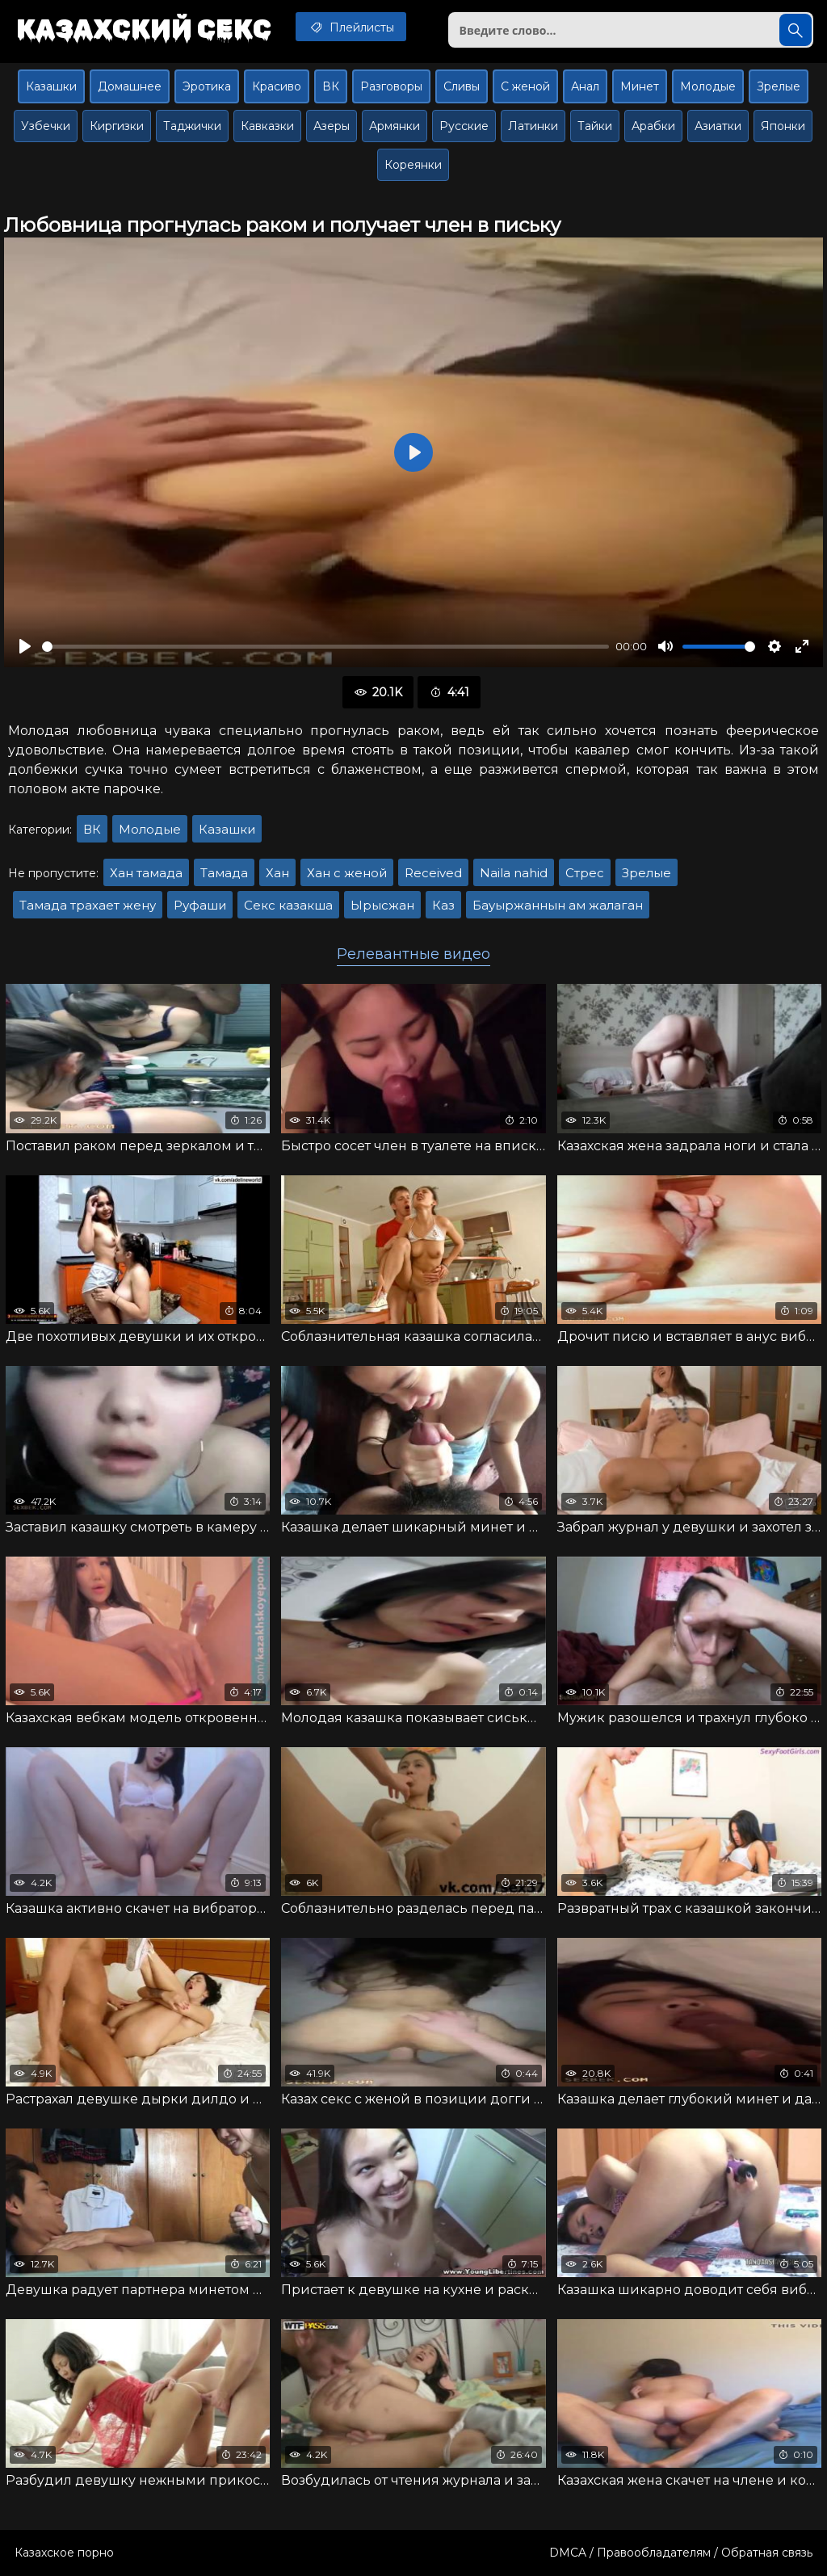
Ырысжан (382, 905)
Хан (277, 872)
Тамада (224, 872)
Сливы (461, 86)
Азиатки (718, 126)
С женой (525, 86)
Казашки (51, 86)
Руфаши (200, 905)
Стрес (584, 872)
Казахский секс (143, 28)
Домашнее (130, 86)
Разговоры (391, 86)
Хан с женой (347, 872)
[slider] (325, 646)
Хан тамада (146, 872)
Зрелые (778, 86)
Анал (585, 86)
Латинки (533, 126)
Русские (464, 126)
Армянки (394, 126)
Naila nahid (514, 872)
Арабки (653, 126)
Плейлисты (351, 26)
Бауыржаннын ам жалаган (557, 905)
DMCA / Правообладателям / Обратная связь (680, 2552)
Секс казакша (288, 905)
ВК (330, 86)
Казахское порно (64, 2552)
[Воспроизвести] (25, 646)
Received (433, 872)
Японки (783, 126)
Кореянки (413, 165)
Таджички (192, 126)
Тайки (594, 126)
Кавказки (267, 126)
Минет (639, 86)
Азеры (331, 126)
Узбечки (45, 126)
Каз (443, 905)
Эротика (207, 86)
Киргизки (117, 126)
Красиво (276, 86)
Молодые (708, 86)
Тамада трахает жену (87, 905)
